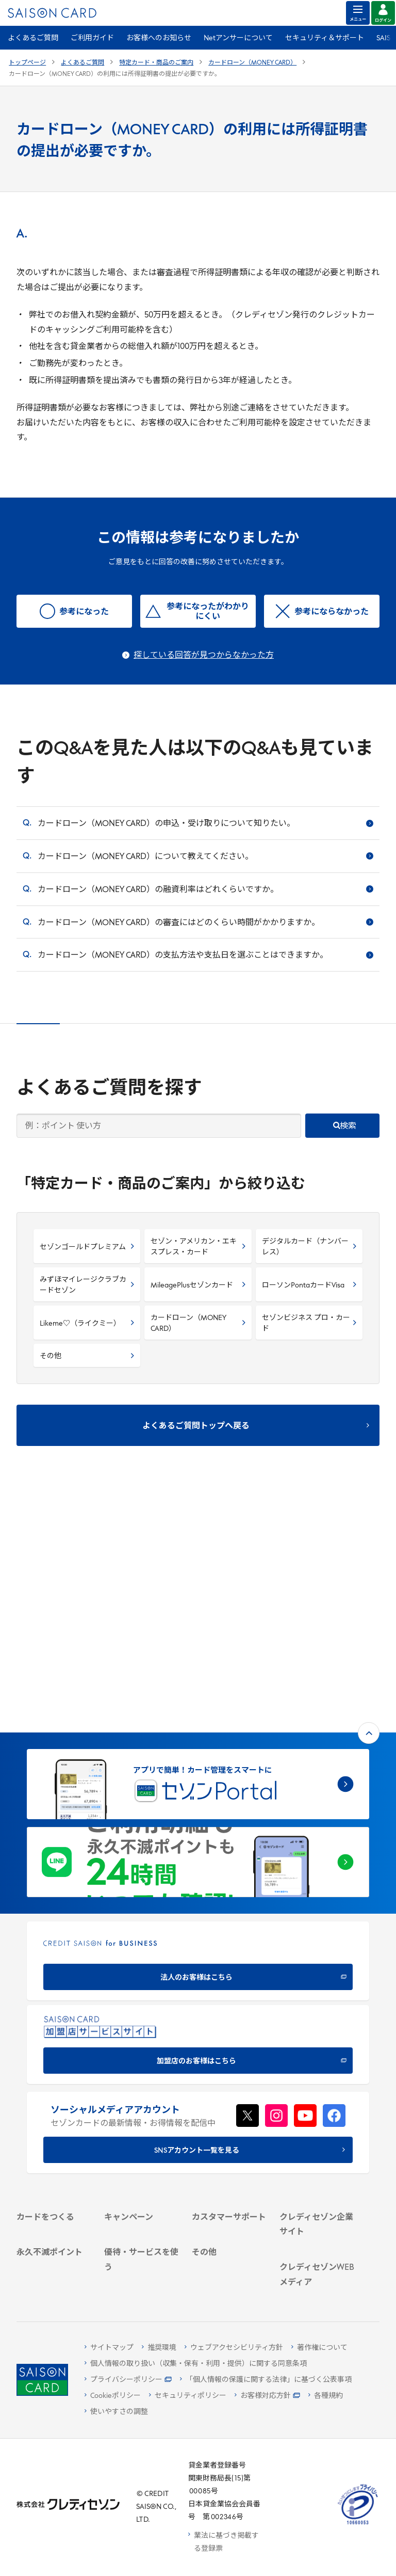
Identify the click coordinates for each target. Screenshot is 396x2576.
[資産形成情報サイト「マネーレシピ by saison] (317, 2215)
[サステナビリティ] (317, 2066)
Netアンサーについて (238, 38)
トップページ (27, 63)
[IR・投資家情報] (317, 2079)
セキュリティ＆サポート (324, 38)
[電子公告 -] (317, 2093)
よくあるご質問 (33, 38)
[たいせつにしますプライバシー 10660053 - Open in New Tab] (358, 2524)
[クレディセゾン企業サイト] (317, 2020)
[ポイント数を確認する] (54, 2280)
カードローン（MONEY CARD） (252, 63)
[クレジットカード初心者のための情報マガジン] (317, 2174)
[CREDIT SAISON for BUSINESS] (198, 1726)
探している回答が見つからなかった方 (204, 655)
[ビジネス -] (317, 2052)
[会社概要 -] (317, 2039)
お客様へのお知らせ (158, 38)
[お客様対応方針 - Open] (267, 2396)
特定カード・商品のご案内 (156, 63)
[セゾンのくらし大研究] (317, 2244)
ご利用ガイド (92, 38)
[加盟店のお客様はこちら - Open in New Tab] (198, 1809)
